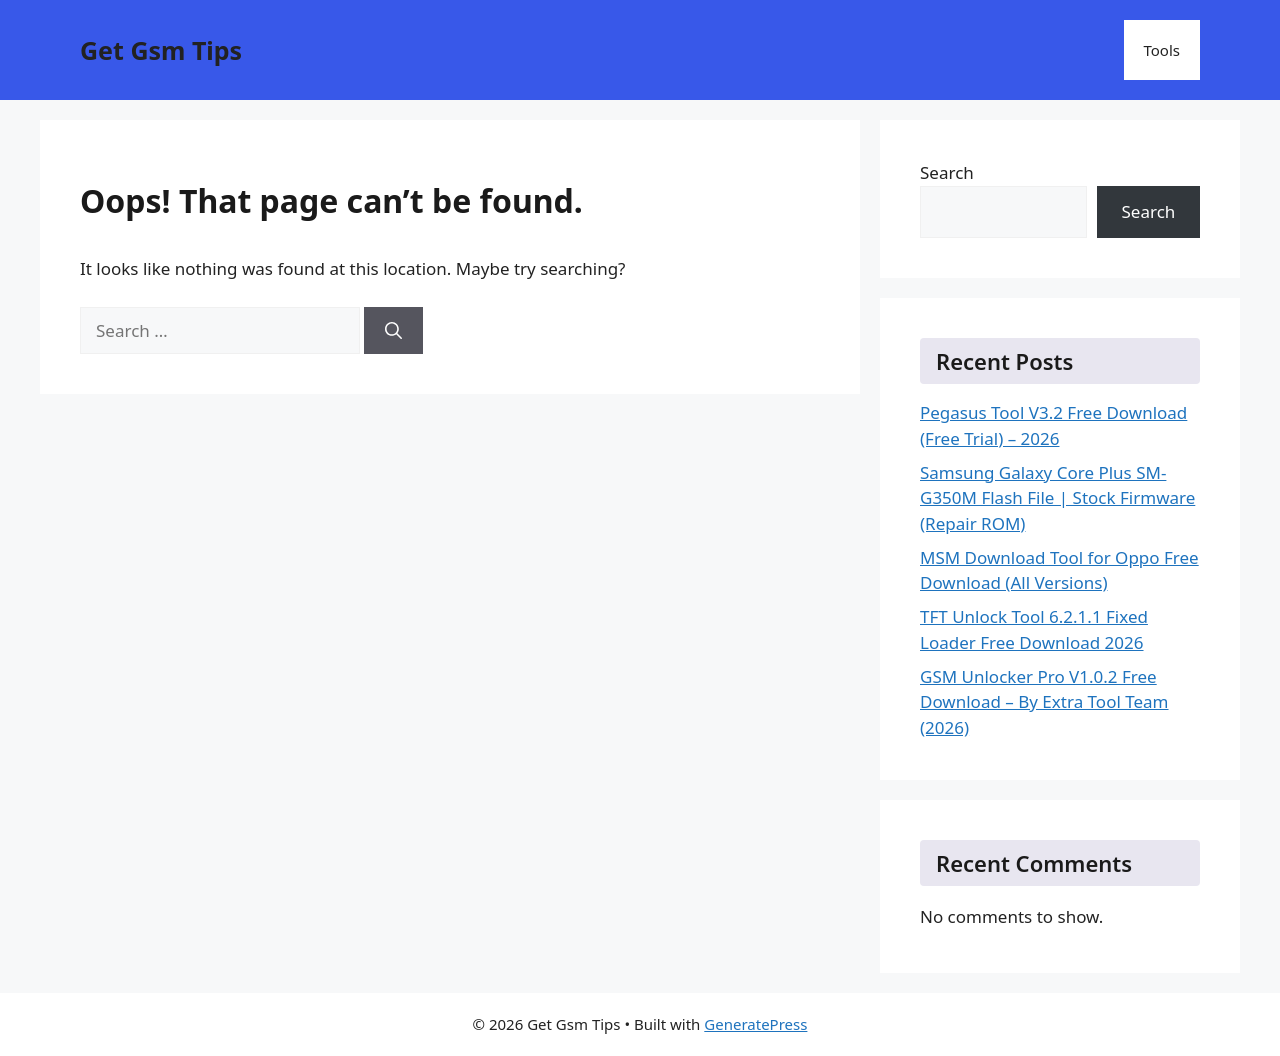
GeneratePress (755, 1024)
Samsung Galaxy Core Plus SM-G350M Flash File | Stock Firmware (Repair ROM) (1057, 498)
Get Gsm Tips (161, 50)
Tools (1162, 50)
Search (947, 172)
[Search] (393, 331)
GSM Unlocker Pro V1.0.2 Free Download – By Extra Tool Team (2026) (1044, 702)
